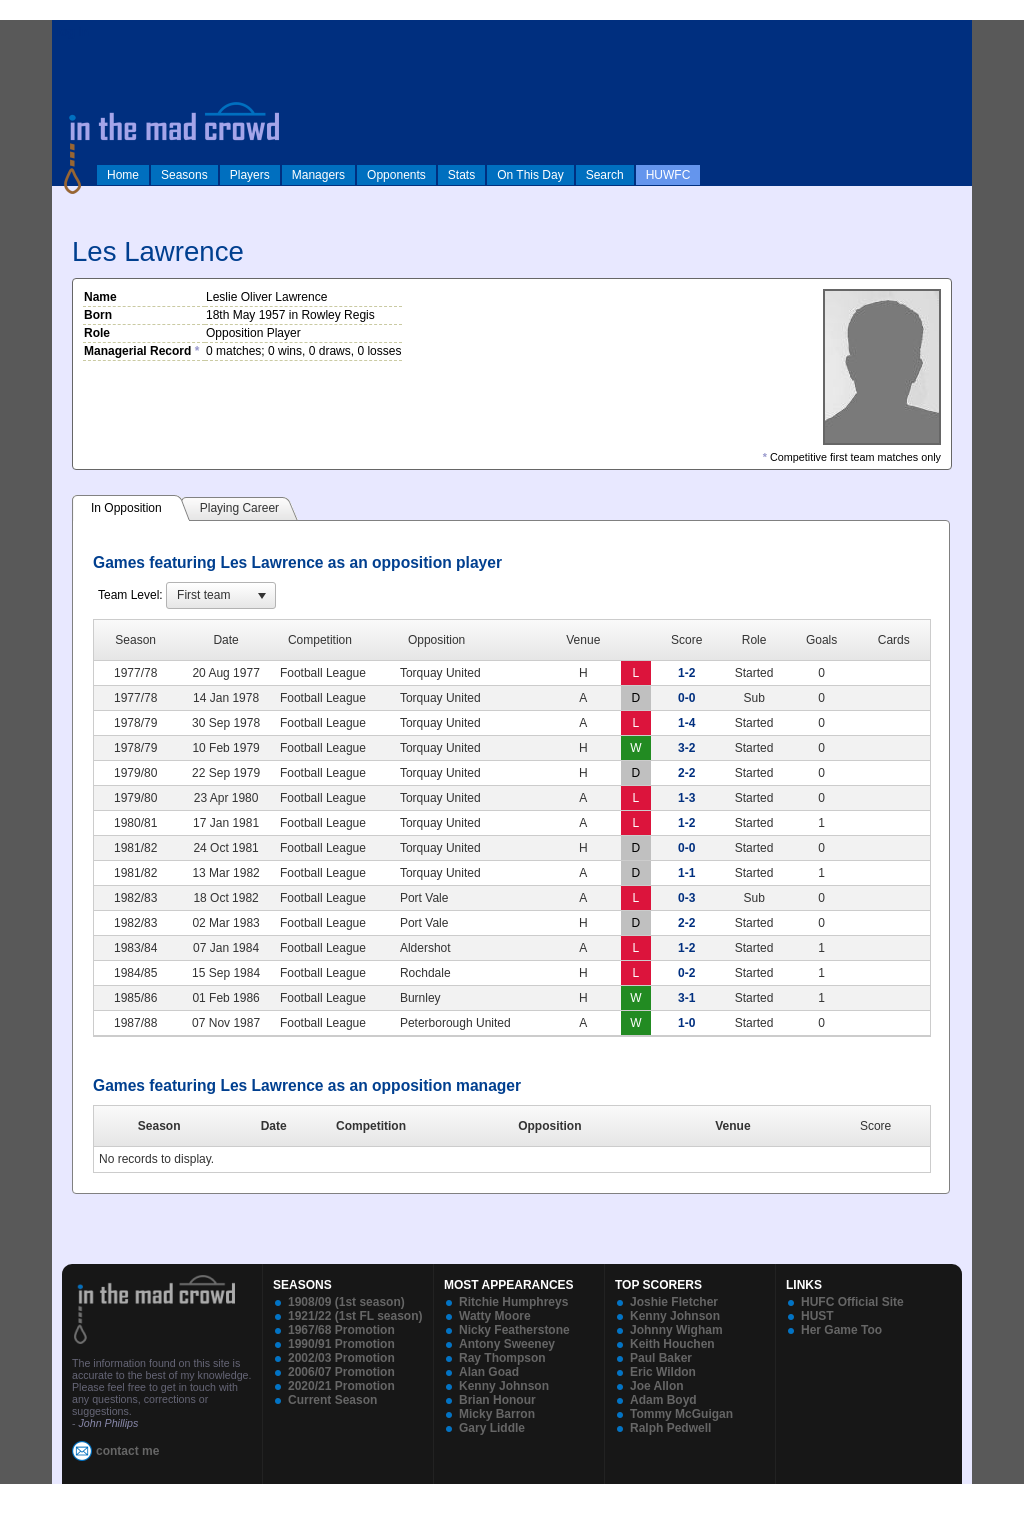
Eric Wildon (663, 1372)
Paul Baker (661, 1358)
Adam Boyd (663, 1400)
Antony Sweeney (507, 1344)
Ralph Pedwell (670, 1428)
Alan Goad (489, 1372)
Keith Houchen (672, 1344)
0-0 (686, 698)
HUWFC (668, 175)
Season (159, 1126)
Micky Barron (497, 1414)
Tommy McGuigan (681, 1414)
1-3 (686, 798)
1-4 (686, 723)
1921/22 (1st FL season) (355, 1316)
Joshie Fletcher (674, 1302)
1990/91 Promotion (341, 1344)
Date (274, 1126)
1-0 (686, 1023)
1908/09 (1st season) (346, 1302)
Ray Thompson (502, 1358)
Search (605, 175)
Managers (318, 175)
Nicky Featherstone (514, 1330)
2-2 (686, 773)
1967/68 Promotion (341, 1330)
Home (123, 175)
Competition (371, 1126)
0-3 (686, 898)
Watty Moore (495, 1316)
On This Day (530, 175)
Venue (732, 1126)
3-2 (686, 748)
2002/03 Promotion (341, 1358)
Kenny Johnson (504, 1386)
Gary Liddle (492, 1428)
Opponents (396, 175)
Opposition (549, 1126)
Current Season (332, 1400)
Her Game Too (841, 1330)
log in (73, 32)
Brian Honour (497, 1400)
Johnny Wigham (676, 1330)
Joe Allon (657, 1386)
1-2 (686, 673)
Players (250, 175)
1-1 (686, 873)
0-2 (686, 973)
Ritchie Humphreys (513, 1302)
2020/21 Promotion (341, 1386)
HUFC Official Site (852, 1302)
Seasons (184, 175)
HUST (817, 1316)
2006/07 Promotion (341, 1372)
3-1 (686, 998)
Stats (461, 175)
